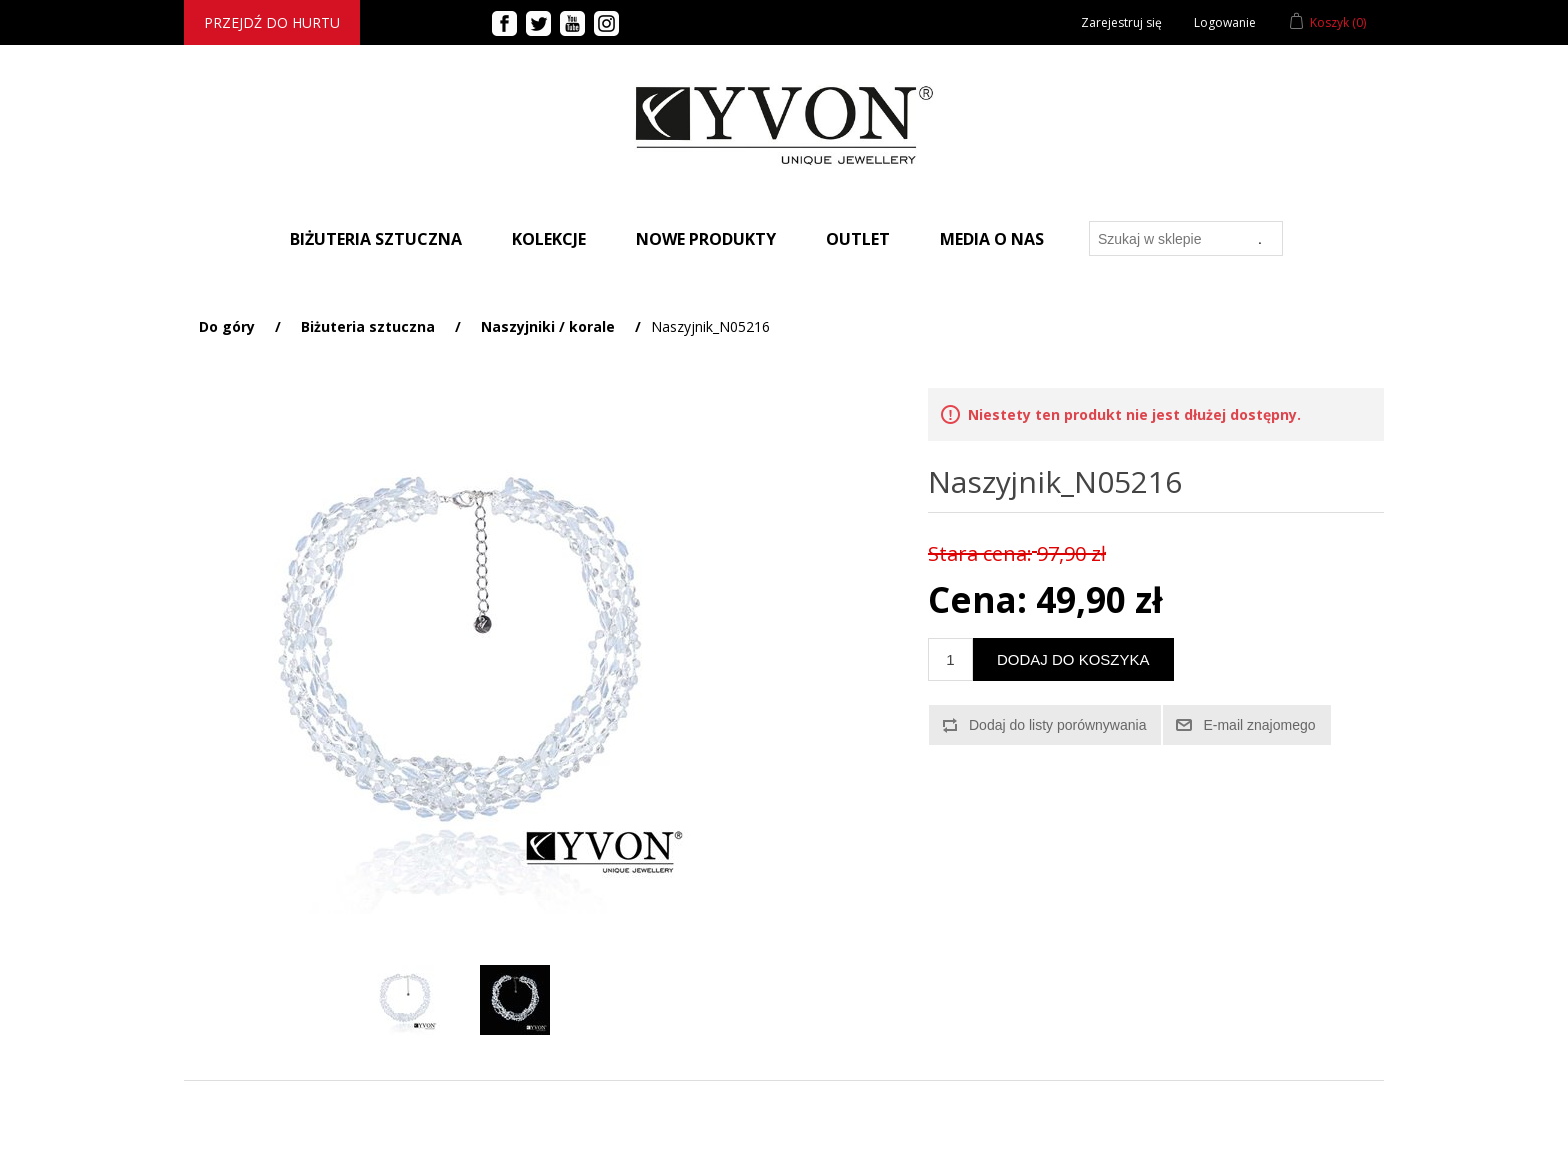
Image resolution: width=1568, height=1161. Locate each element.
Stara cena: (980, 553)
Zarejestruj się (1121, 22)
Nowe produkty (706, 239)
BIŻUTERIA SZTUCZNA (376, 239)
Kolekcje (549, 239)
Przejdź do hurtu (272, 22)
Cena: (977, 599)
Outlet (858, 239)
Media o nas (992, 239)
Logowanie (1225, 22)
